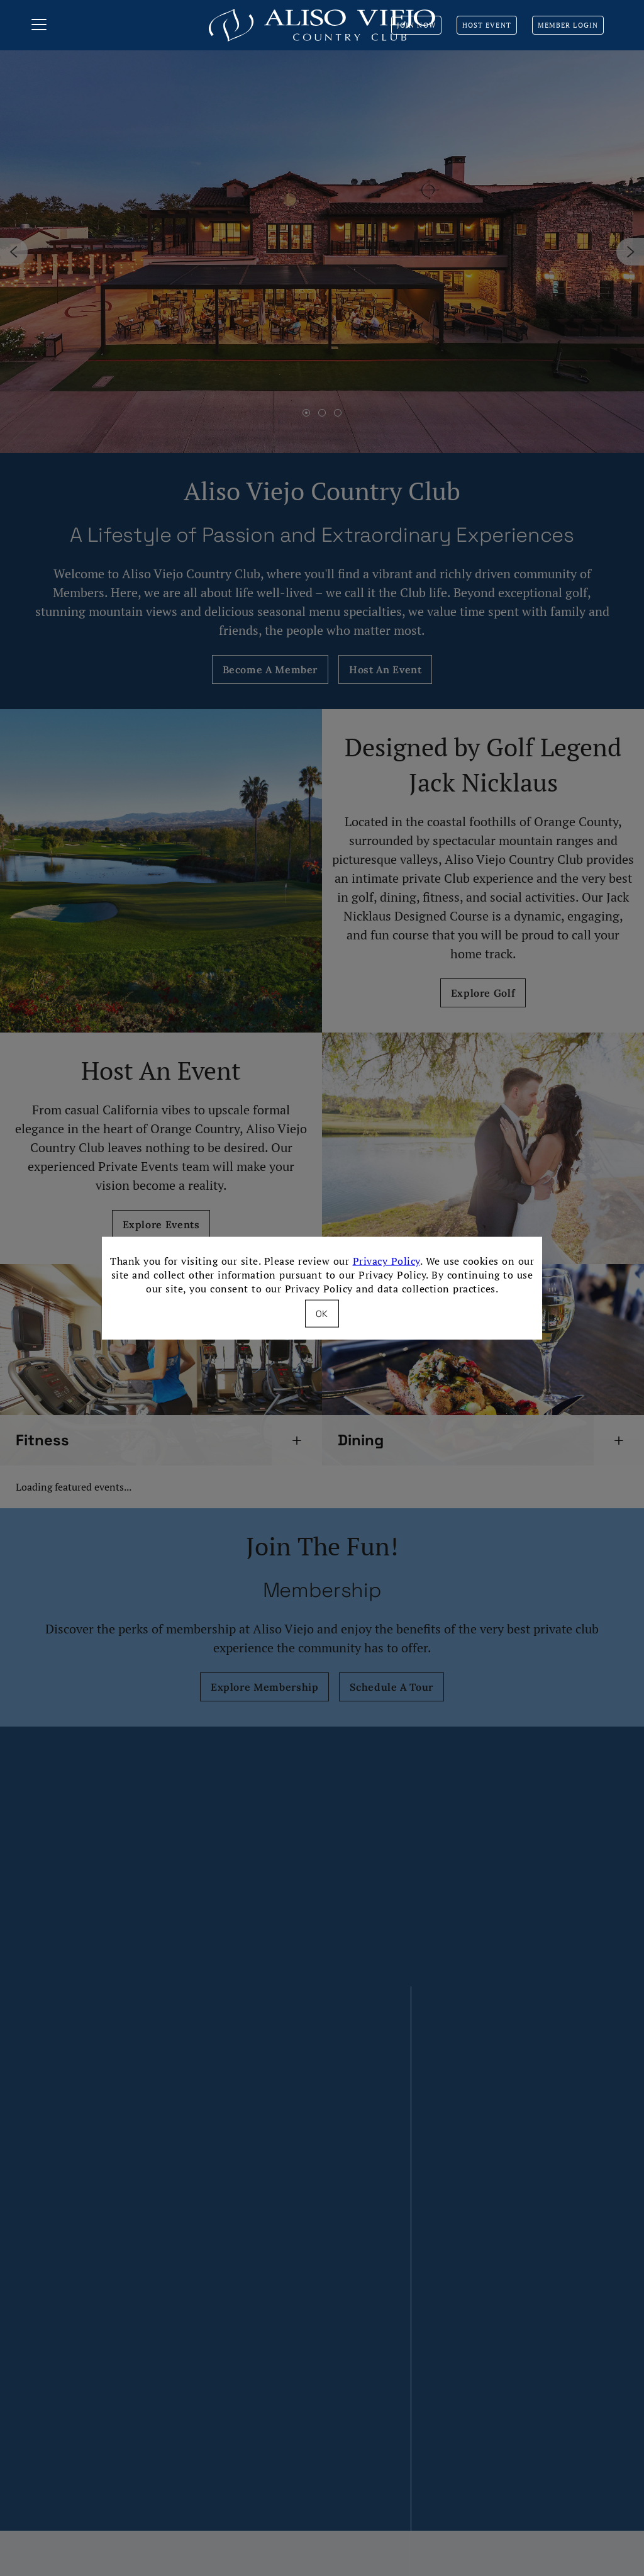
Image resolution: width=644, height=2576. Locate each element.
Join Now (416, 25)
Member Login (568, 25)
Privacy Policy (386, 1261)
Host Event (486, 25)
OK (322, 1313)
